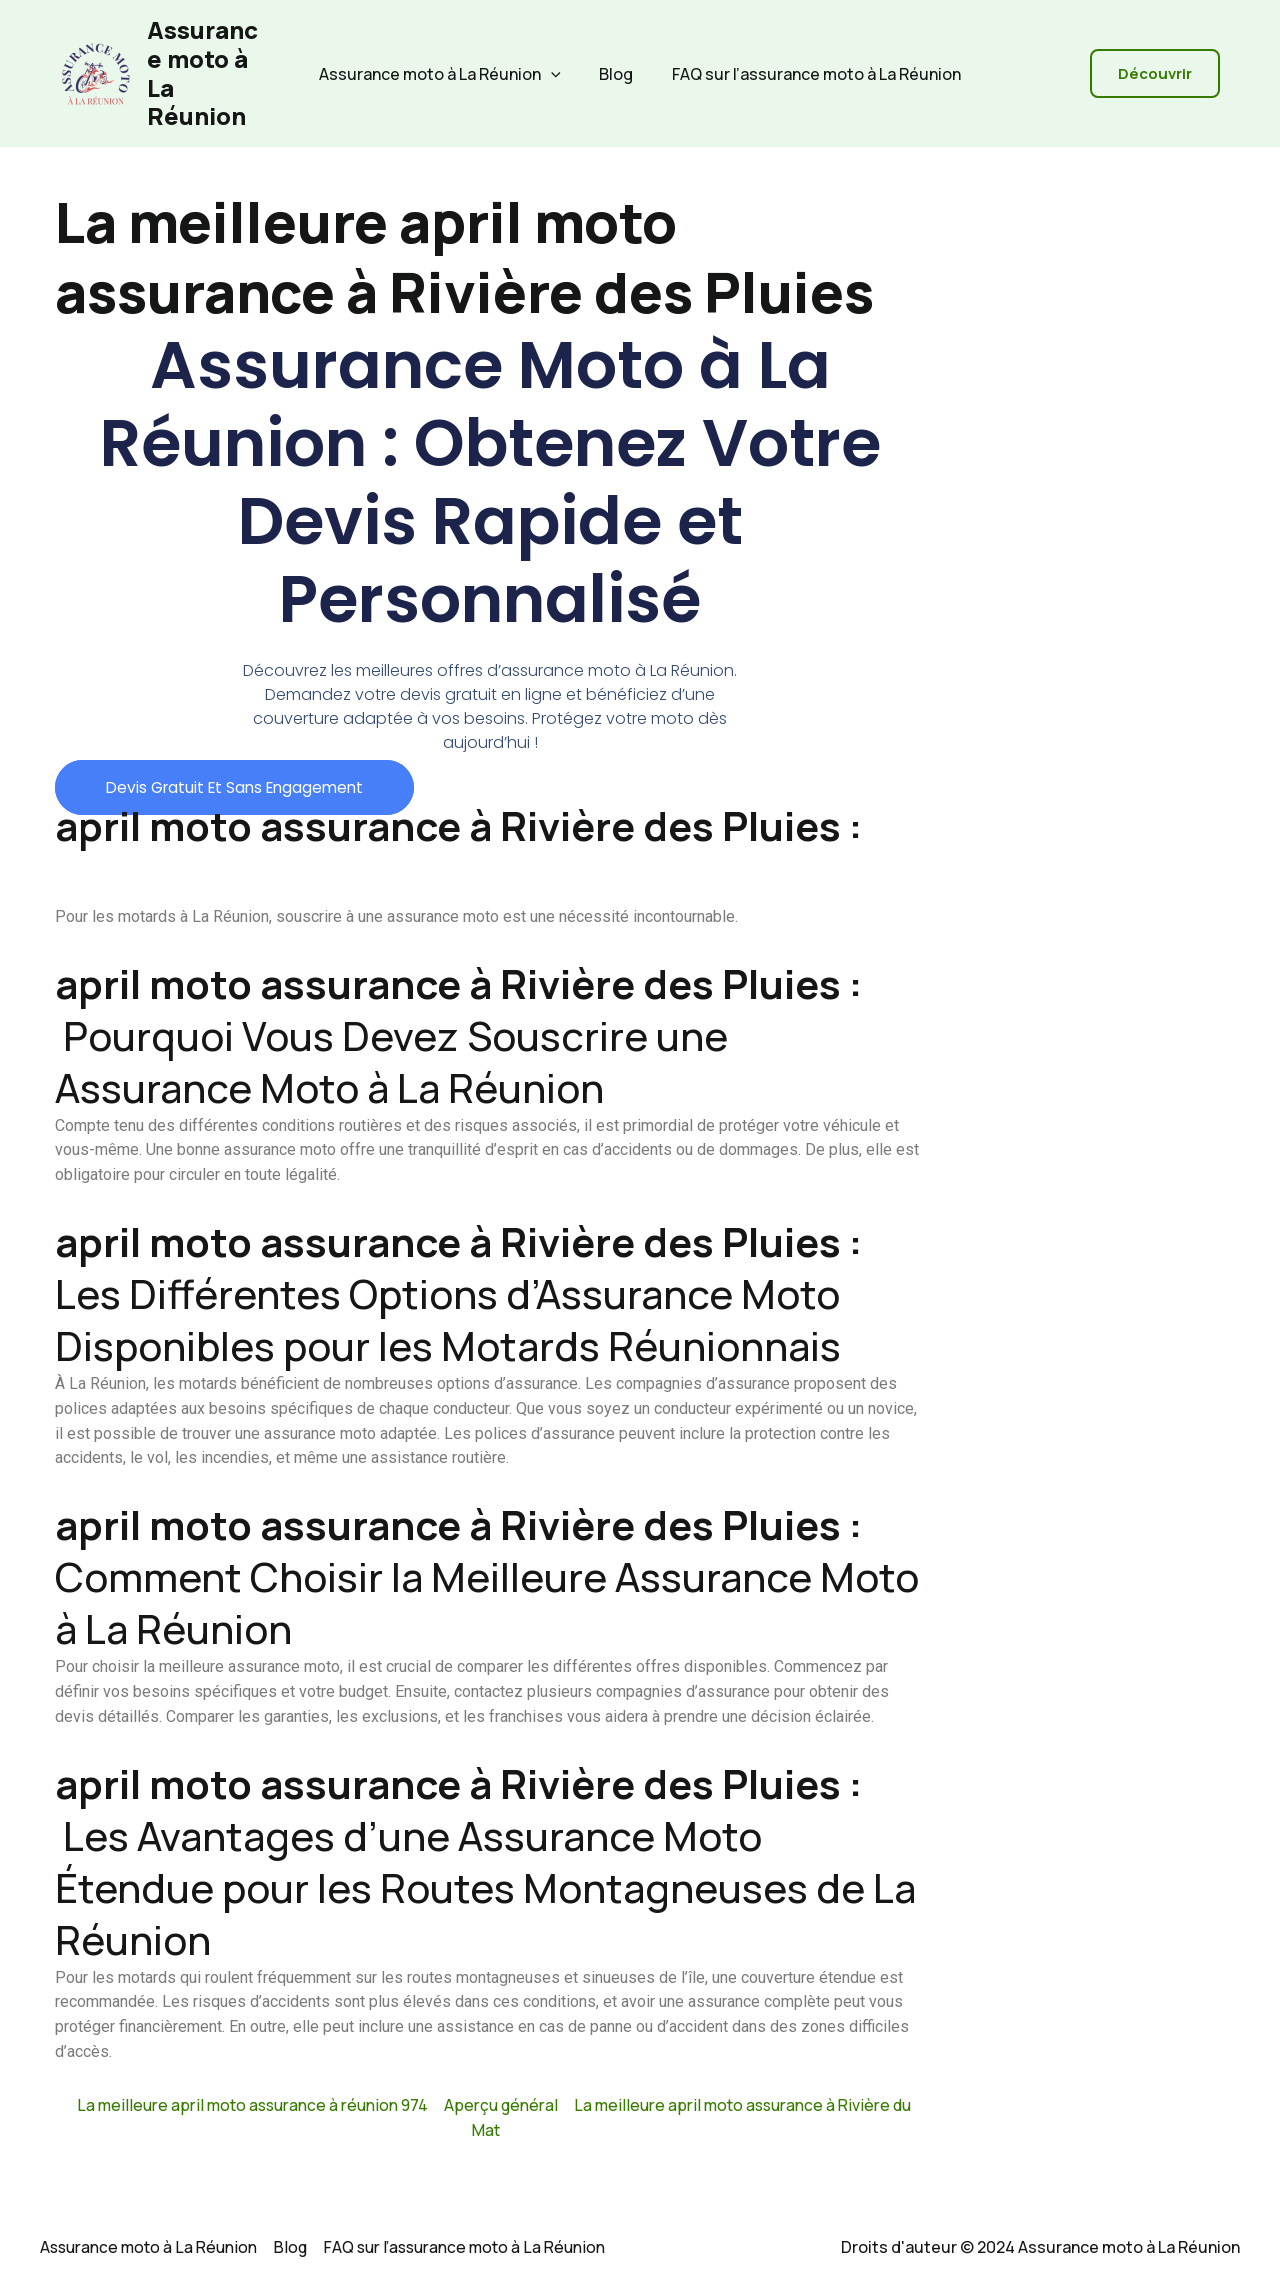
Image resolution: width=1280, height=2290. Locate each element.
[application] (558, 74)
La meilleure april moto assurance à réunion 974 (248, 2105)
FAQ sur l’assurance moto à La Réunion (809, 74)
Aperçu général (501, 2105)
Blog (616, 74)
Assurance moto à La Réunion (202, 72)
